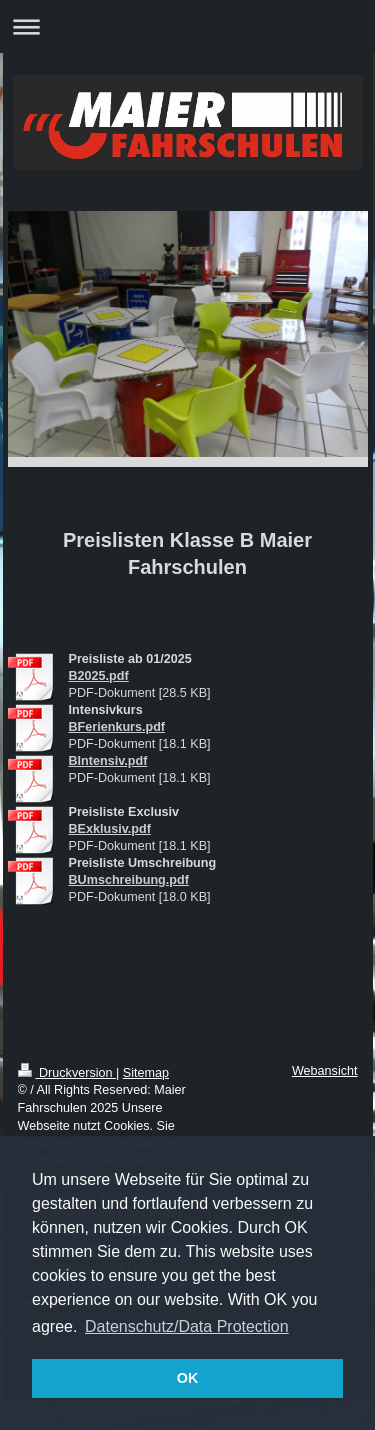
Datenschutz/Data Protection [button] (187, 1326)
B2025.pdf (99, 676)
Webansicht (325, 1071)
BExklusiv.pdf (110, 829)
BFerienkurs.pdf (117, 727)
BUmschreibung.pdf (129, 880)
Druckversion (67, 1073)
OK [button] (188, 1378)
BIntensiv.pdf (108, 761)
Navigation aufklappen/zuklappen (187, 26)
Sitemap (146, 1073)
